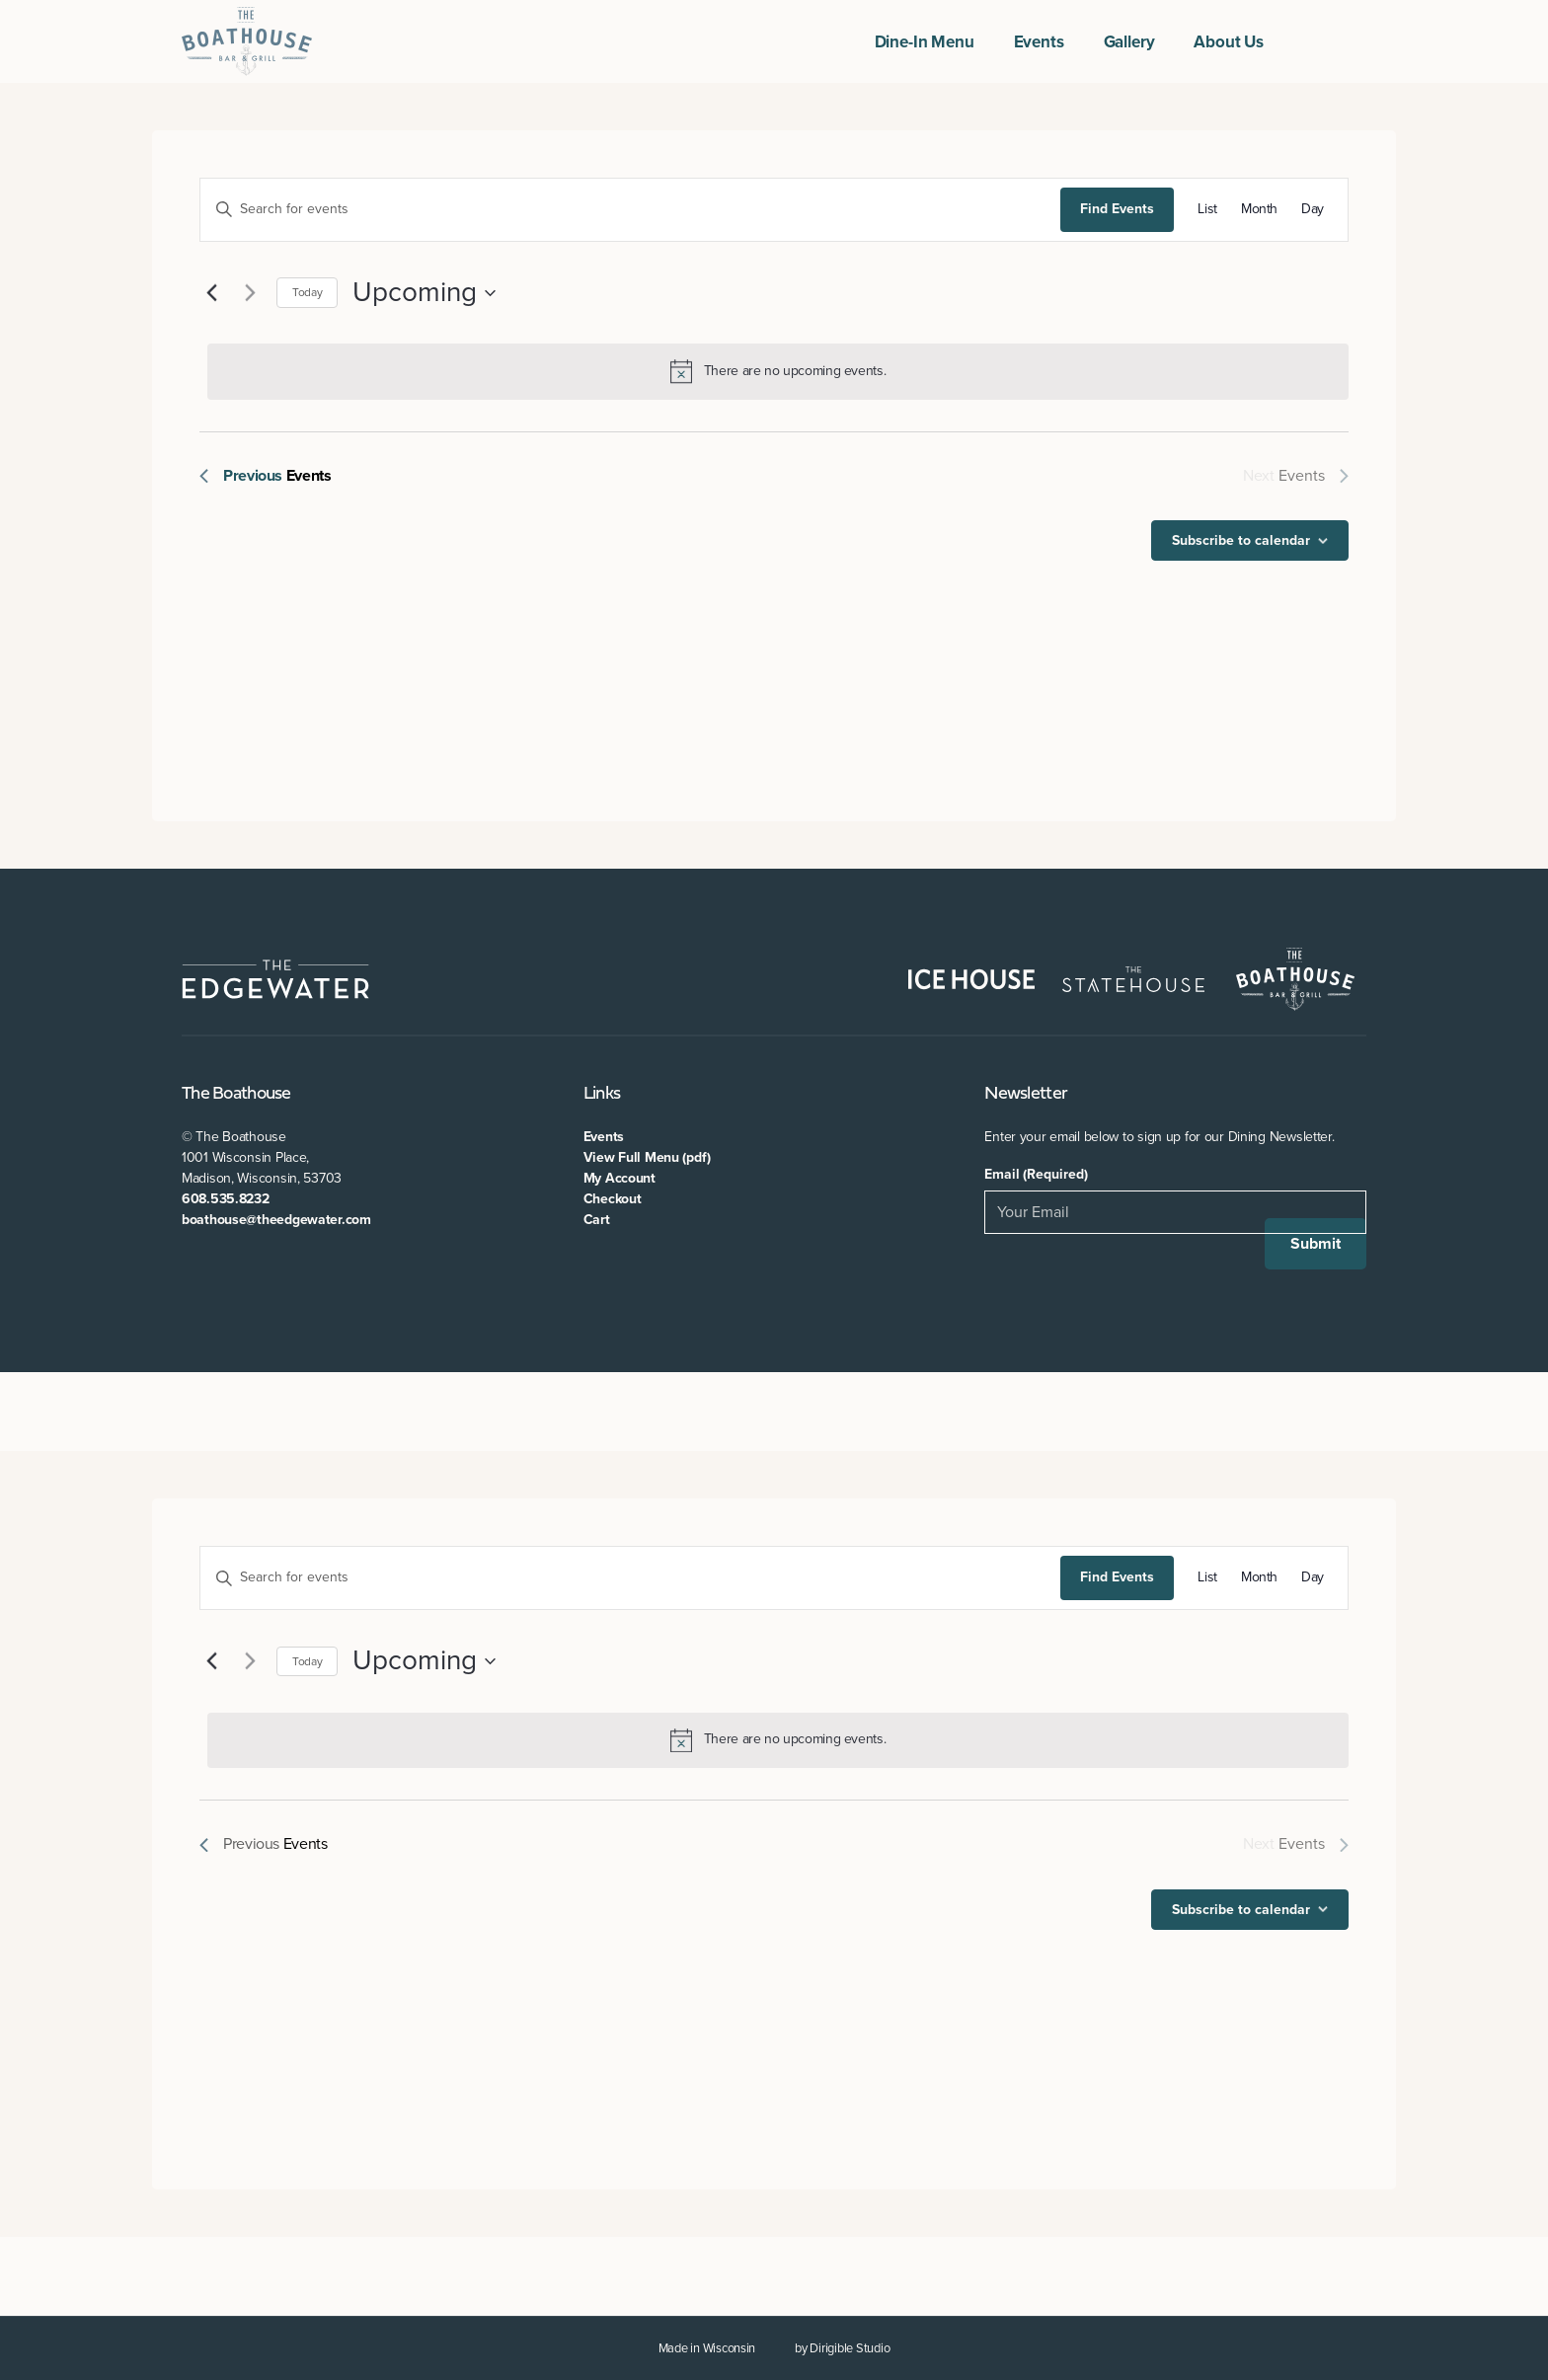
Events (1039, 42)
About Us (1229, 42)
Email (1036, 1175)
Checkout (612, 1198)
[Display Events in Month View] (1259, 210)
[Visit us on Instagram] (1358, 41)
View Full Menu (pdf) (647, 1157)
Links (601, 1094)
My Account (619, 1178)
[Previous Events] (211, 293)
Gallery (1129, 42)
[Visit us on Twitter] (1335, 41)
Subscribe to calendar (1241, 540)
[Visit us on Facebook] (1311, 41)
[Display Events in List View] (1207, 210)
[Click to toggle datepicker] (424, 293)
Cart (596, 1219)
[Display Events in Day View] (1312, 210)
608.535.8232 (226, 1198)
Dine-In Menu (924, 42)
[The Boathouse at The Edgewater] (247, 41)
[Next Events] (250, 293)
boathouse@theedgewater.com (276, 1219)
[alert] (778, 371)
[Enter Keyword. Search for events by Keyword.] (630, 210)
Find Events (1117, 208)
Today (307, 292)
